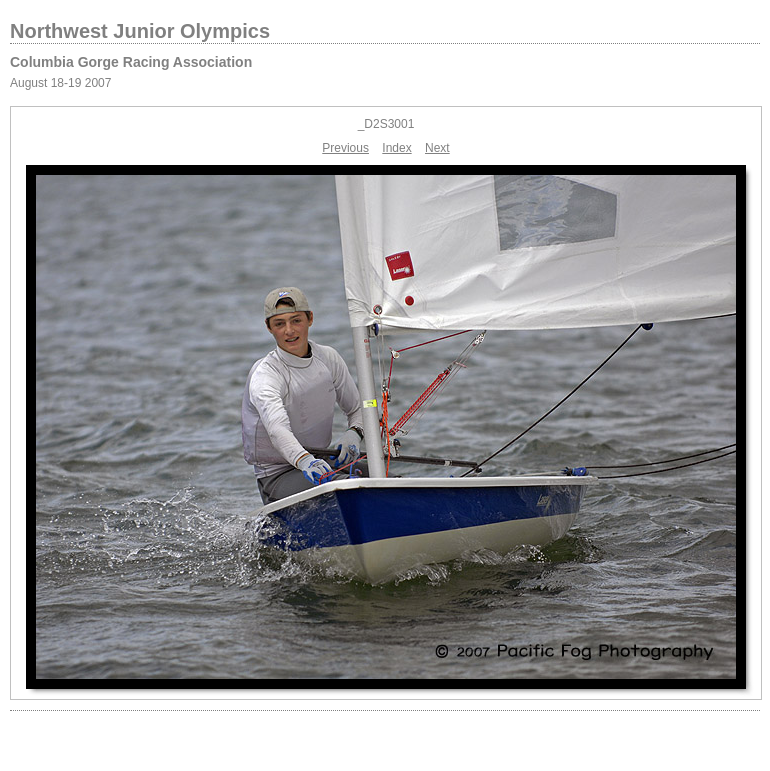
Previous (345, 148)
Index (396, 148)
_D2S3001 (386, 124)
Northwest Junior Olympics (140, 31)
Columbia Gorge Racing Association (131, 62)
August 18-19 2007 (60, 83)
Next (437, 148)
